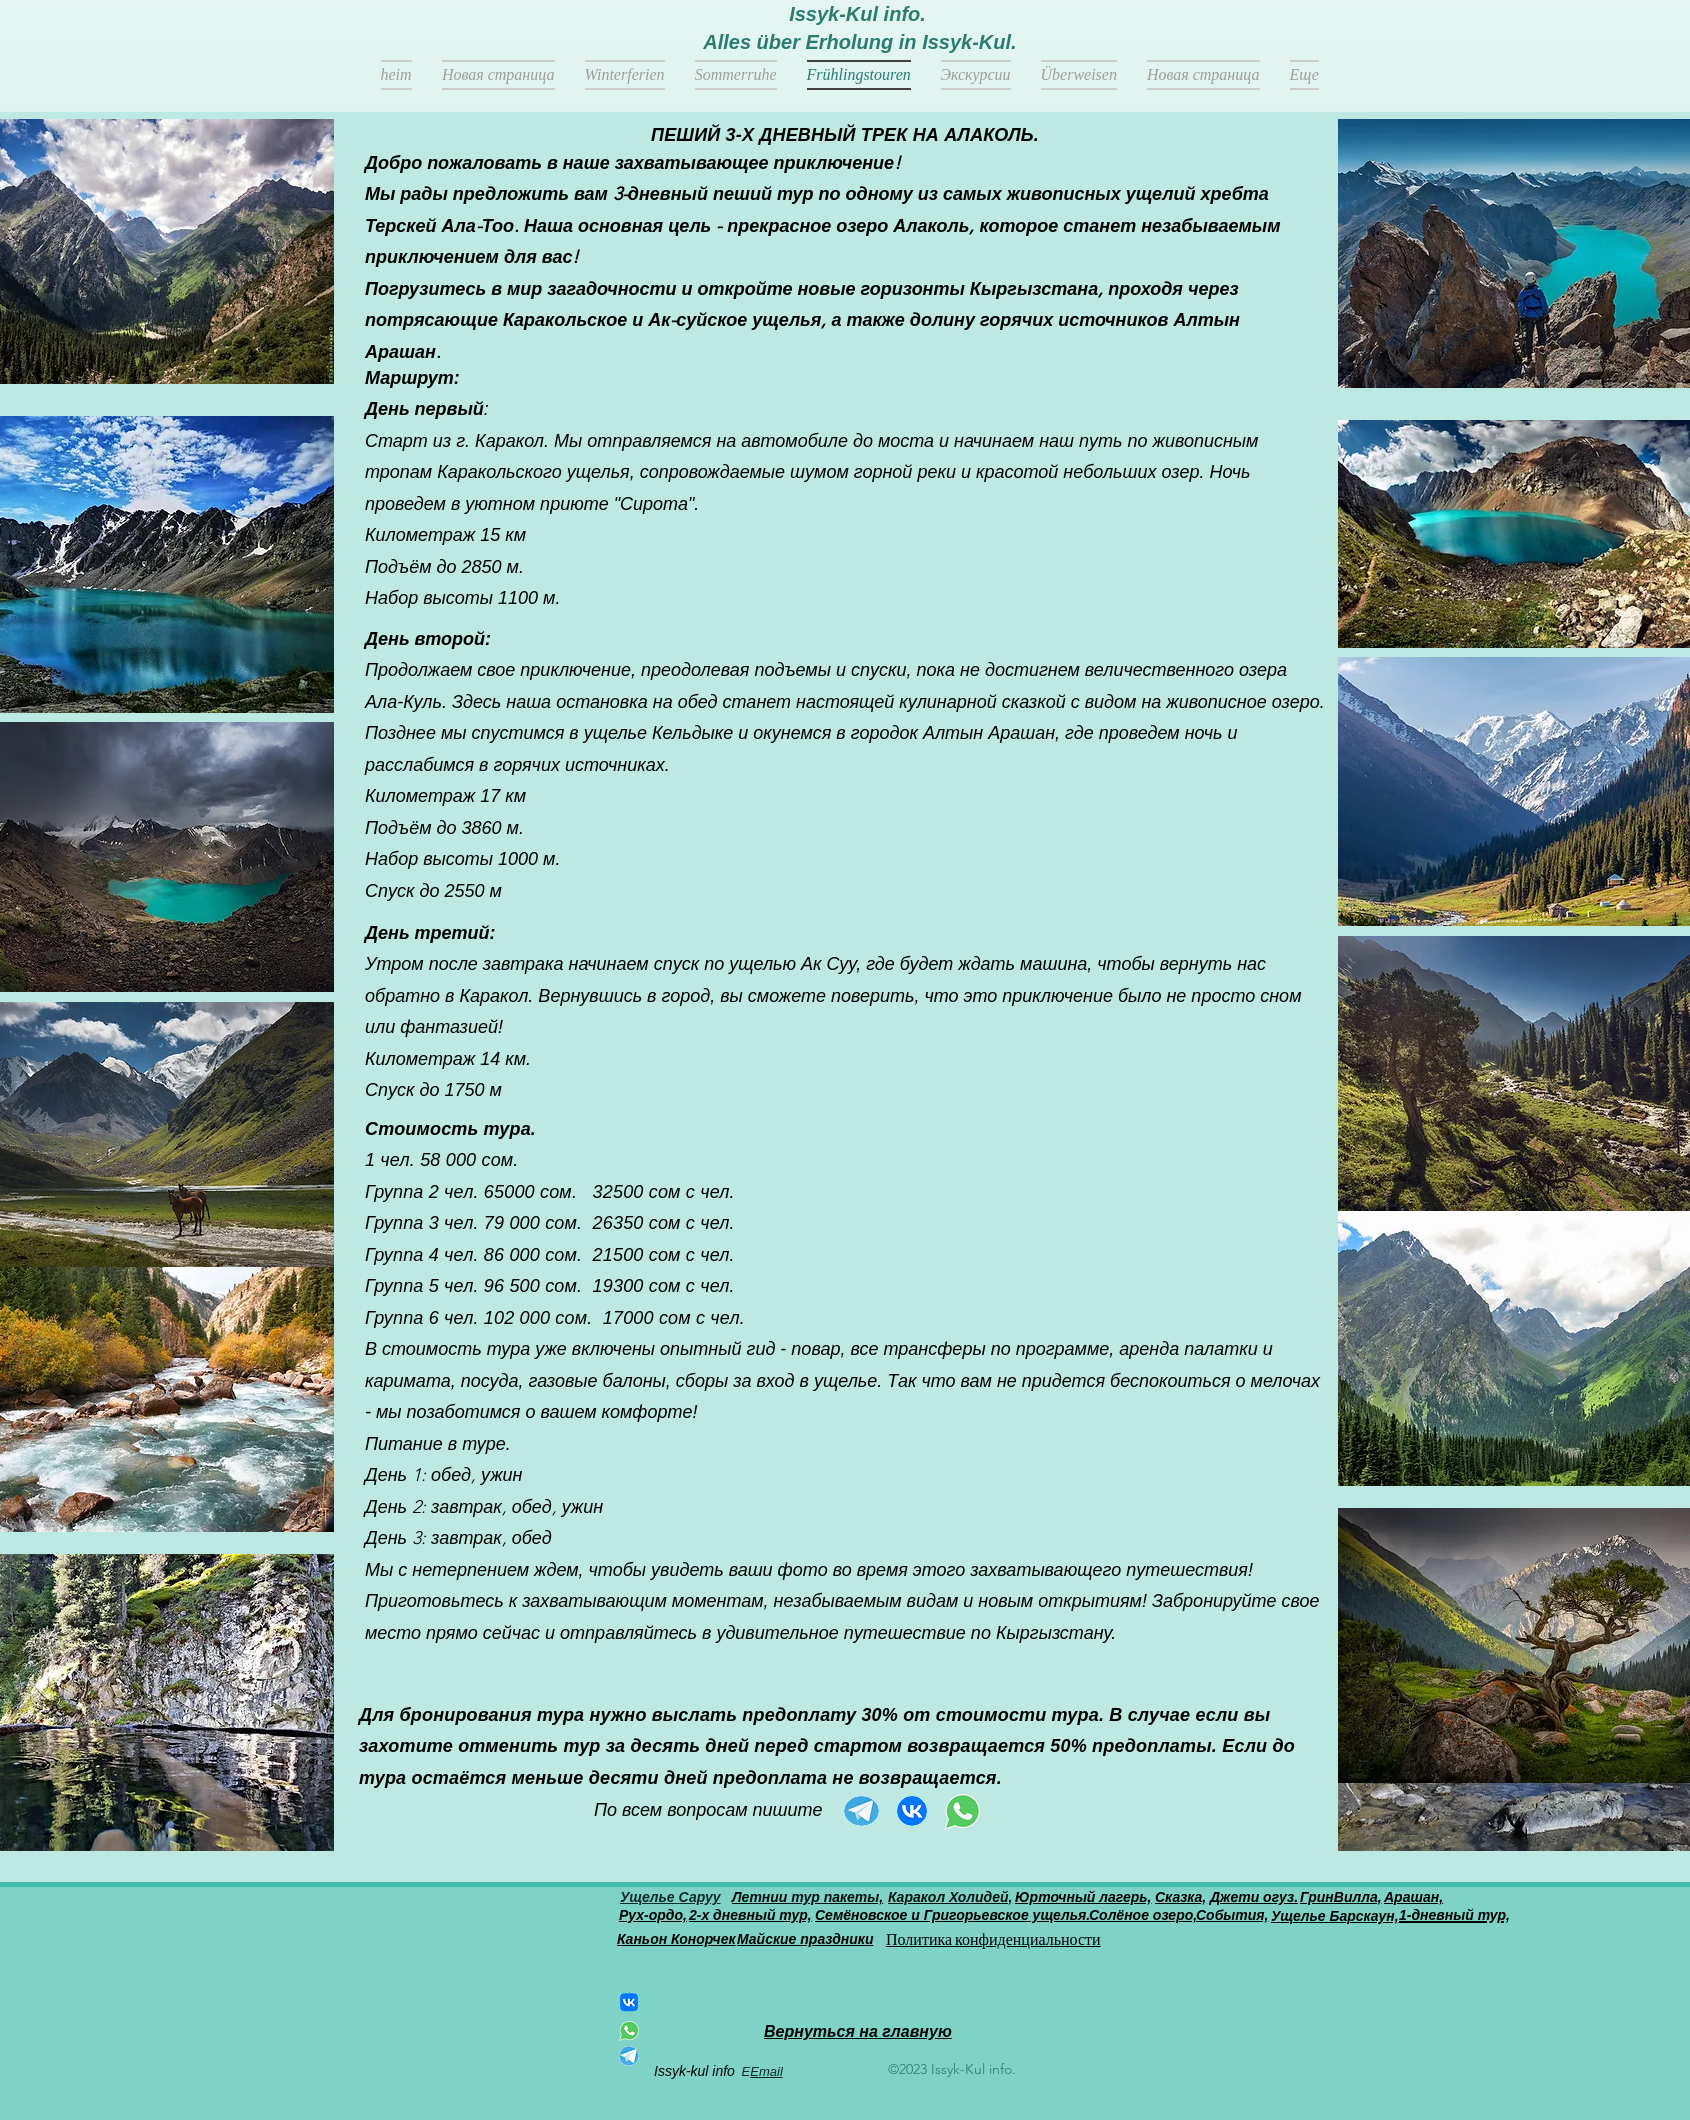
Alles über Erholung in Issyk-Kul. (859, 42)
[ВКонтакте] (629, 2002)
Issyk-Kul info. (857, 14)
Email (766, 2071)
